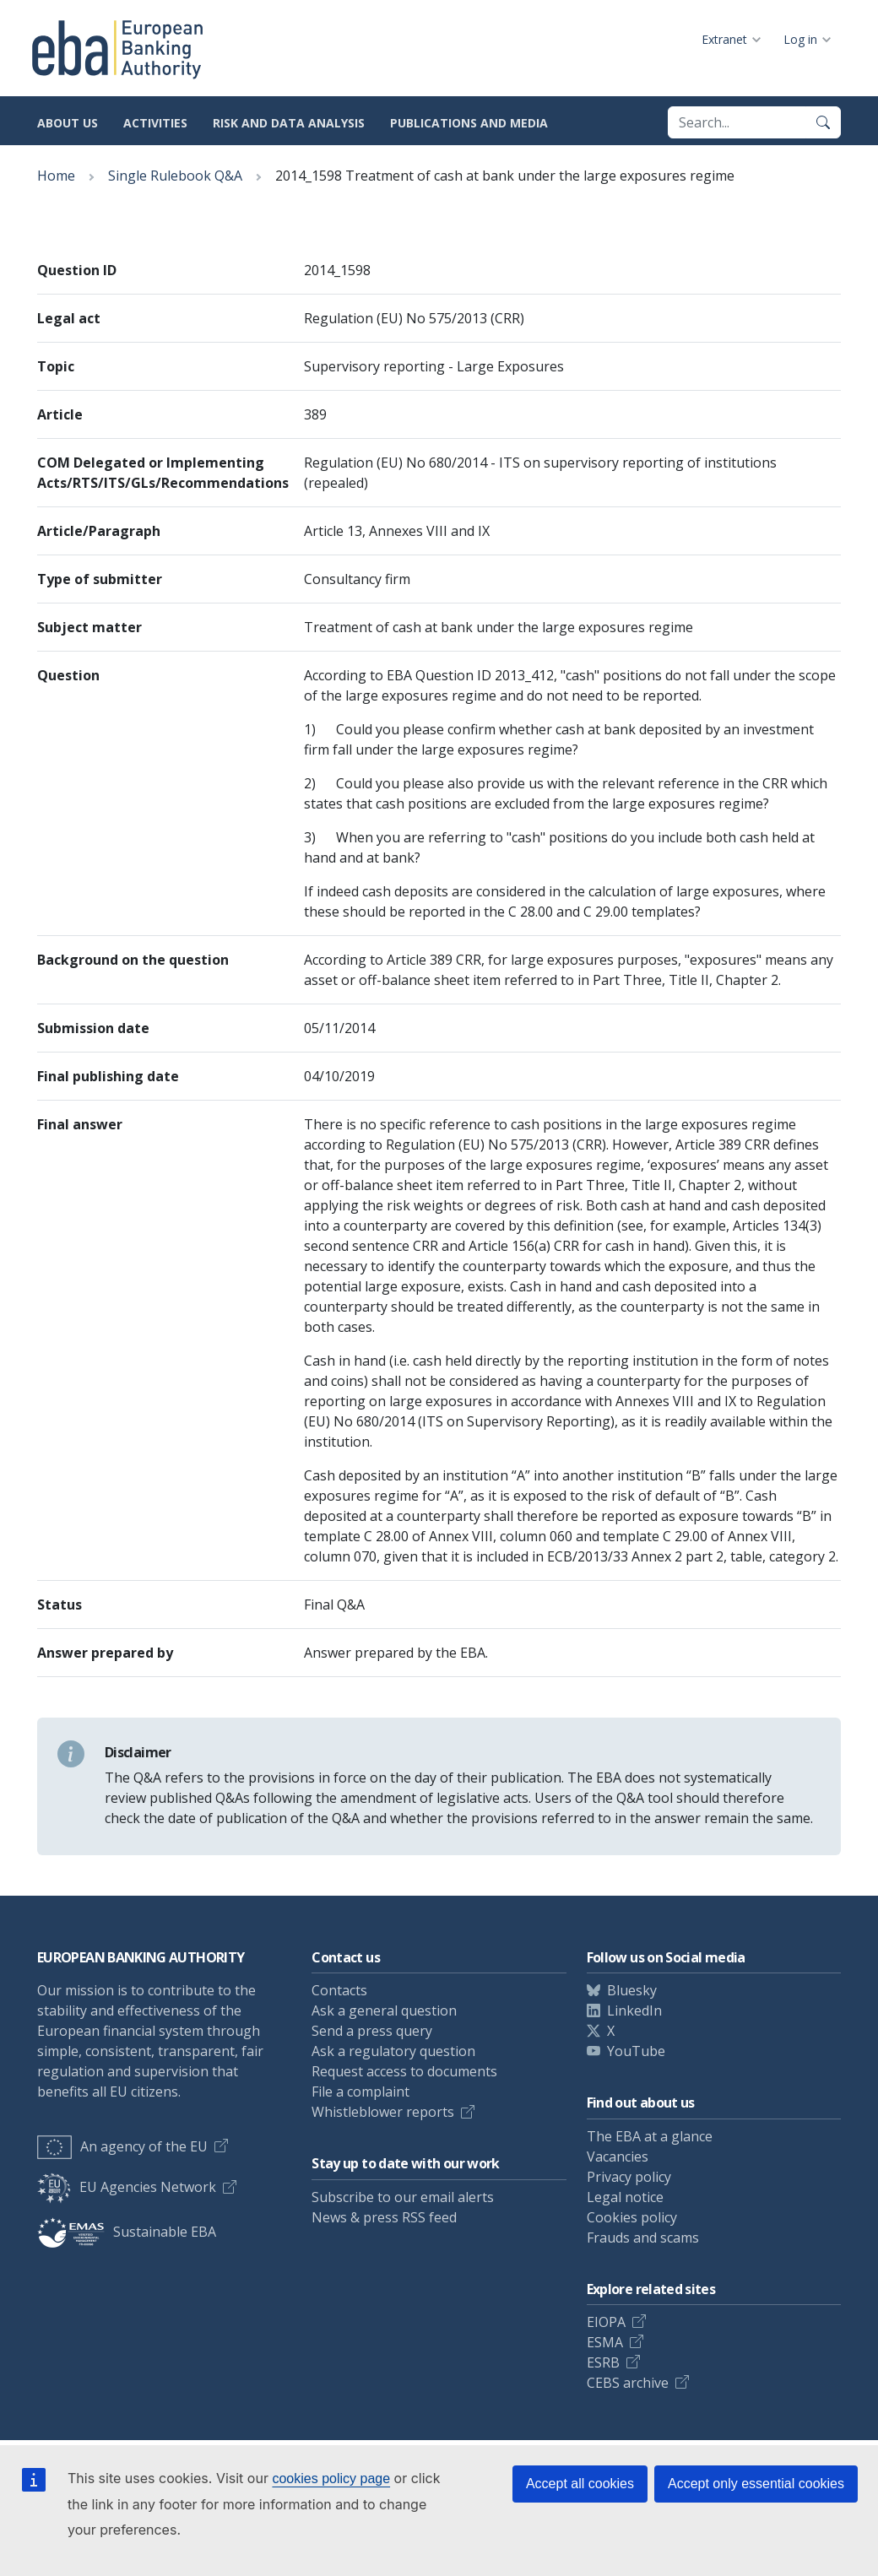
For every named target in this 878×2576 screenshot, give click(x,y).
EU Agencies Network (126, 2187)
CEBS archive (628, 2382)
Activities (155, 123)
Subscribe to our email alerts (403, 2197)
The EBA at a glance (650, 2136)
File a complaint (360, 2091)
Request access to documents (404, 2071)
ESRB (603, 2362)
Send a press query (372, 2030)
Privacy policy (629, 2176)
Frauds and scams (643, 2237)
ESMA (605, 2342)
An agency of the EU (122, 2146)
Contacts (339, 1990)
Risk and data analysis (289, 123)
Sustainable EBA (126, 2231)
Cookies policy (632, 2217)
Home (56, 175)
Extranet (724, 39)
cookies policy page (331, 2478)
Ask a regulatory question (393, 2051)
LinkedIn (634, 2010)
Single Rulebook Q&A (175, 175)
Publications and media (469, 123)
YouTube (636, 2051)
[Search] (823, 122)
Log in (800, 39)
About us (67, 123)
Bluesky (632, 1990)
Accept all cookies (580, 2483)
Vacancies (617, 2156)
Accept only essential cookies (756, 2483)
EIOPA (606, 2322)
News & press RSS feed (384, 2217)
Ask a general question (384, 2010)
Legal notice (625, 2197)
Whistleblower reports (383, 2111)
